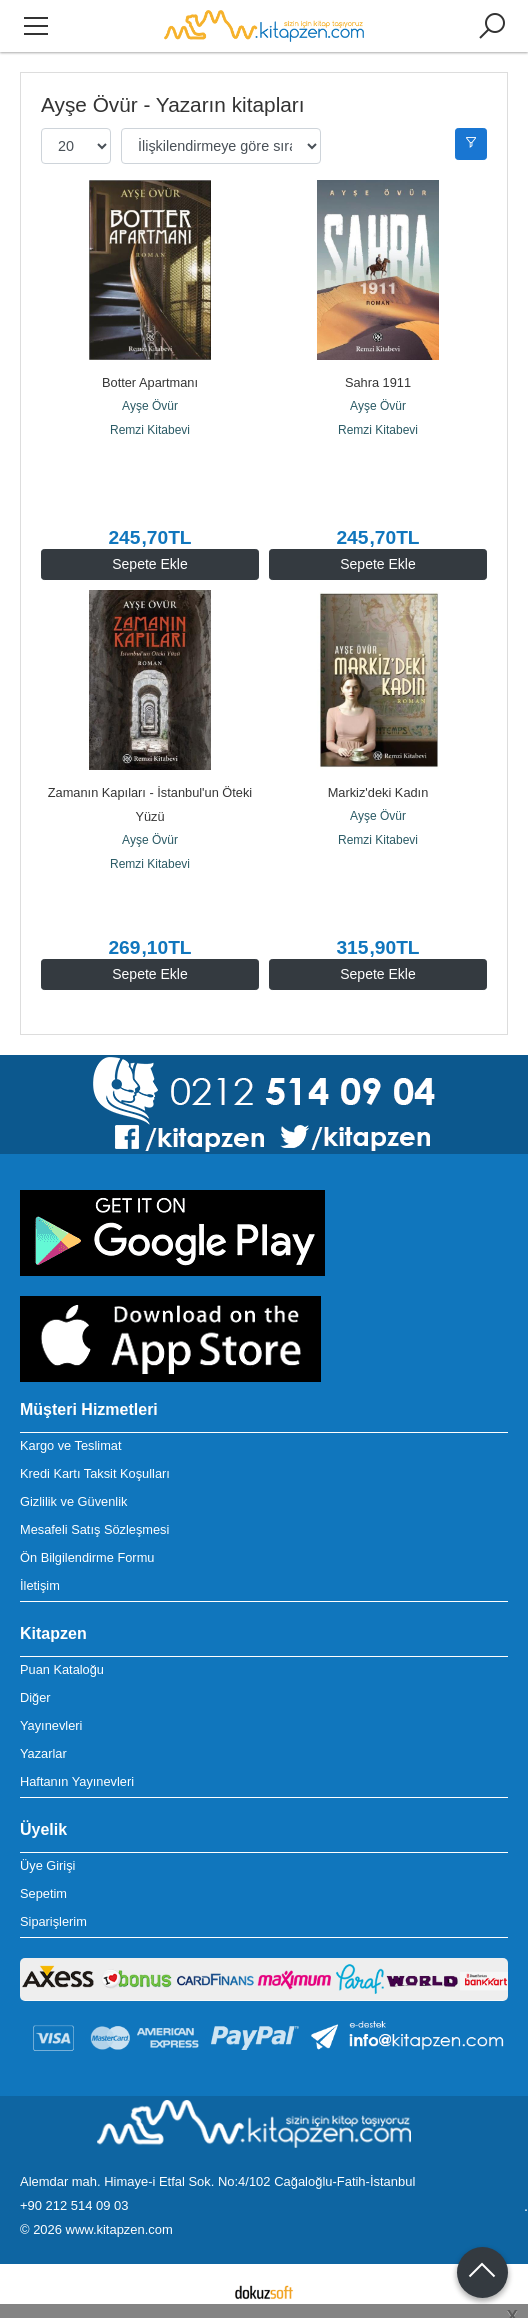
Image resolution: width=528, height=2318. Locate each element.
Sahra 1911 (378, 382)
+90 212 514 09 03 (74, 2205)
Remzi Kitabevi (150, 430)
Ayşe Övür (150, 406)
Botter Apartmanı (150, 382)
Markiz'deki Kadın (378, 792)
